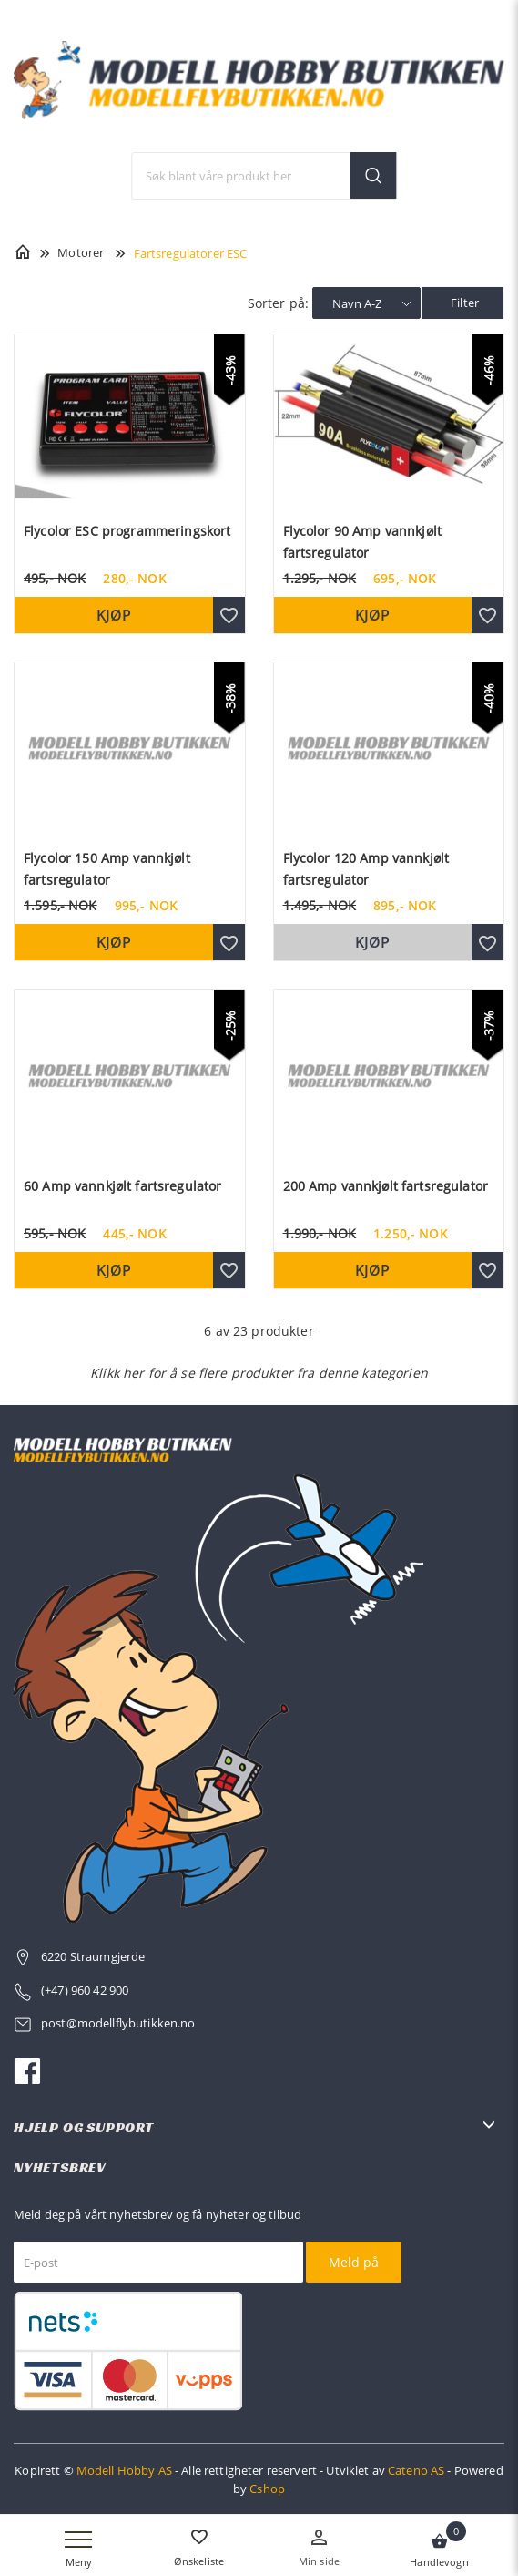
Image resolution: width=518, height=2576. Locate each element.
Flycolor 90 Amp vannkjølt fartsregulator (362, 541)
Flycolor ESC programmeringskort (127, 530)
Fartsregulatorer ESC (191, 253)
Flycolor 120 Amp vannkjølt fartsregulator (366, 868)
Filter (465, 302)
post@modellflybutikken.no (119, 2023)
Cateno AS (416, 2470)
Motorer (80, 252)
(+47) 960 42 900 (84, 1990)
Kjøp (113, 615)
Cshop (267, 2488)
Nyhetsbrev (60, 2167)
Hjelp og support (84, 2127)
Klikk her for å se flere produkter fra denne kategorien (259, 1372)
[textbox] (264, 176)
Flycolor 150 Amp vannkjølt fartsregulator (107, 868)
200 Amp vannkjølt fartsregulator (385, 1186)
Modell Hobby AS (124, 2470)
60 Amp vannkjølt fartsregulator (122, 1186)
